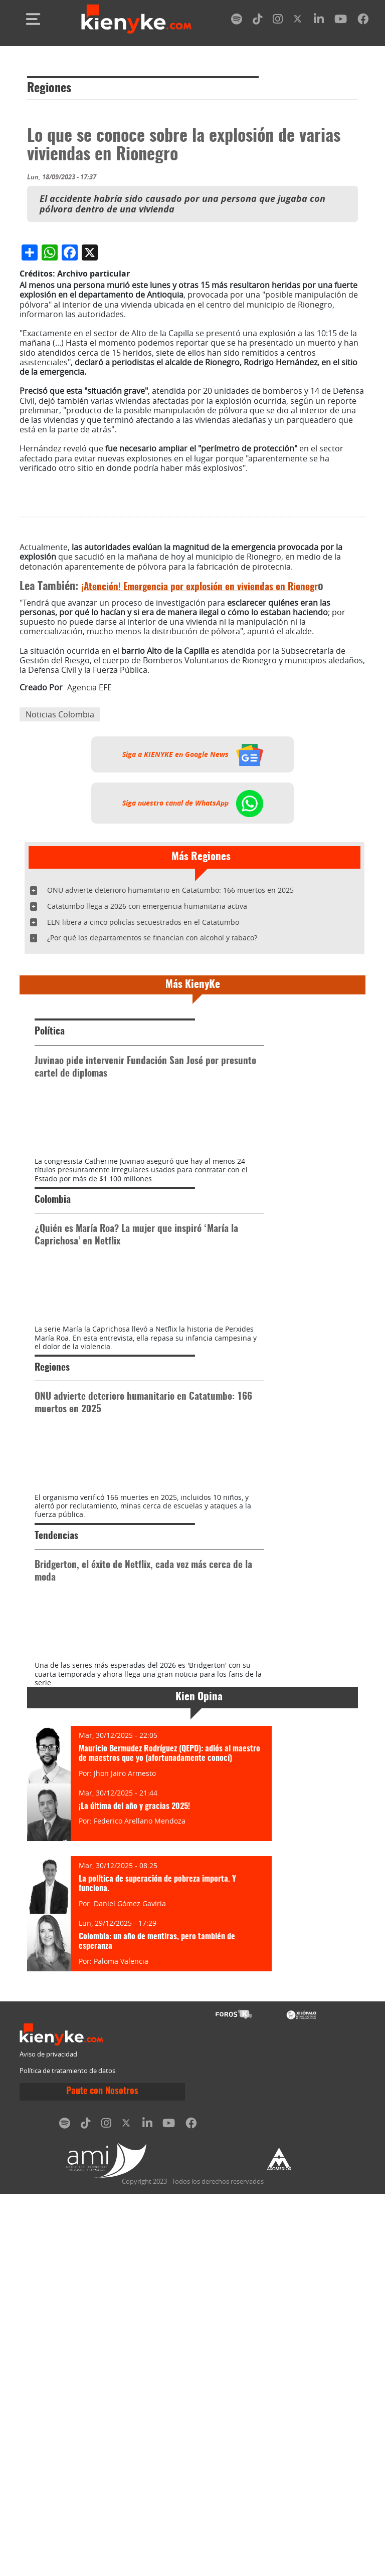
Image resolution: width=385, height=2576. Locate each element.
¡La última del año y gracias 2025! (134, 2205)
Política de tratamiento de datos (67, 2469)
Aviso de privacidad (48, 2452)
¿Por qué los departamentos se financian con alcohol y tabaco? (152, 1126)
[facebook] (362, 21)
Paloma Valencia (121, 2359)
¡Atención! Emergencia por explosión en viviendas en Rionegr (199, 776)
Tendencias (56, 1882)
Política (50, 1220)
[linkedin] (319, 21)
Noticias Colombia (60, 902)
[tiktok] (258, 21)
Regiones (49, 89)
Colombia (53, 1441)
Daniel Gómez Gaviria (130, 2301)
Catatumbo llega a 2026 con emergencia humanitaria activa (147, 1094)
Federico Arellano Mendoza (139, 2219)
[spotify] (236, 21)
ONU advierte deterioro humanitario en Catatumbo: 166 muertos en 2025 (170, 1078)
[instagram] (278, 21)
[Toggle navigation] (33, 19)
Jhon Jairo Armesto (125, 2171)
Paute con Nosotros (102, 2489)
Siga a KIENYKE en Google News (192, 943)
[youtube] (340, 21)
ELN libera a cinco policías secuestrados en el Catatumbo (143, 1110)
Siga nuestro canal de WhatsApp (192, 991)
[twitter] (298, 21)
